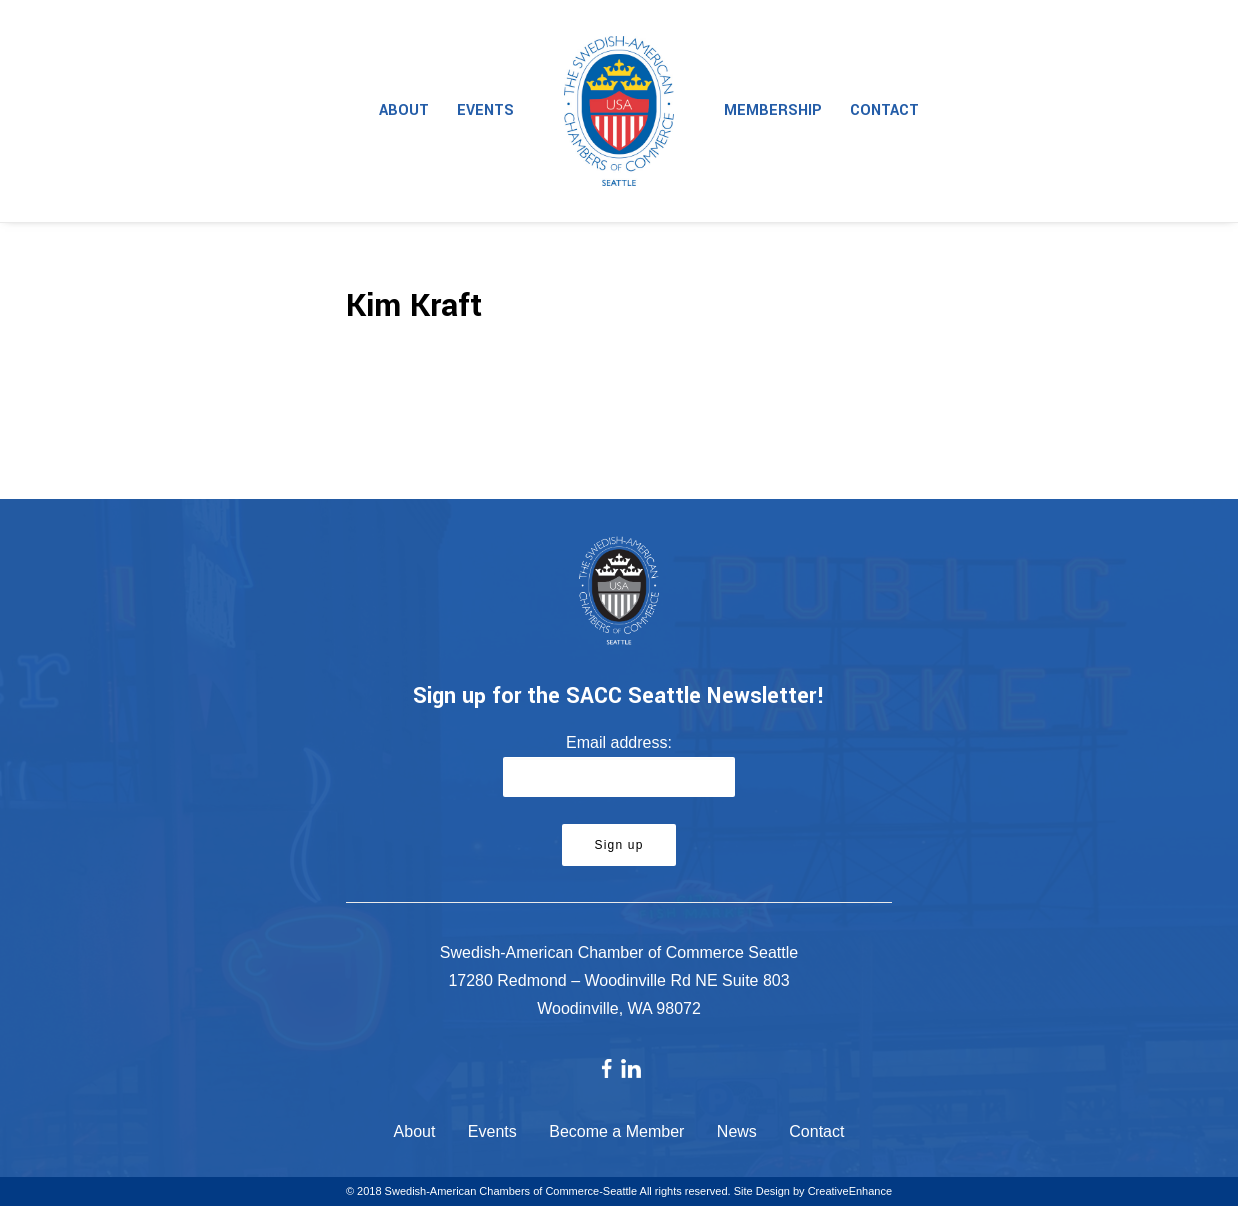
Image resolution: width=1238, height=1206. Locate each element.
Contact (884, 110)
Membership (773, 110)
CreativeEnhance (850, 1191)
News (737, 1131)
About (404, 110)
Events (485, 110)
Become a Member (616, 1131)
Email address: (619, 742)
